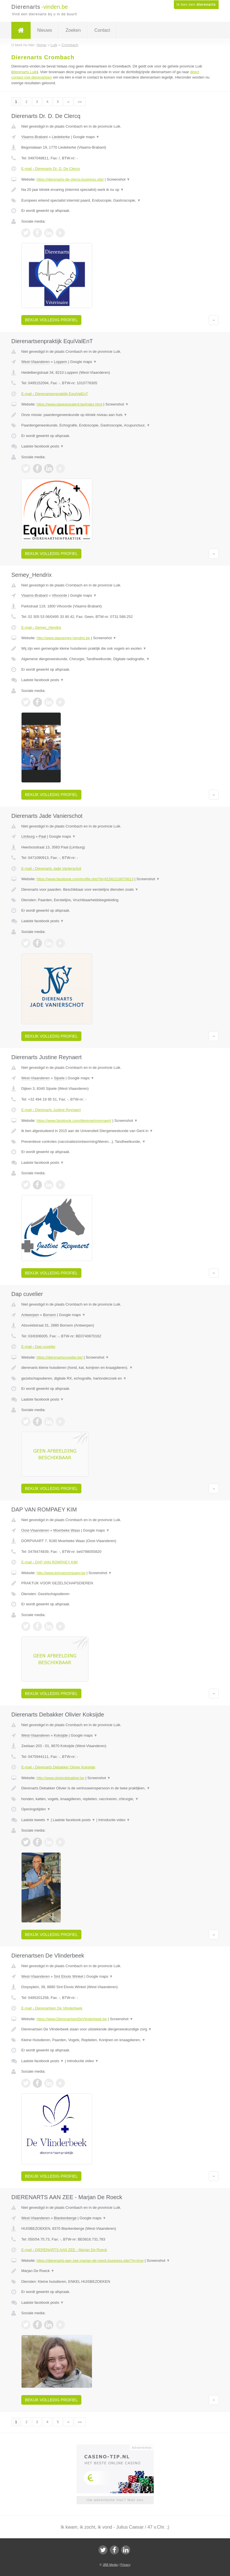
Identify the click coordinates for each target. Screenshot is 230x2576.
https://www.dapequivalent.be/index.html (69, 404)
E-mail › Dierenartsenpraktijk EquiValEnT (54, 394)
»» (80, 102)
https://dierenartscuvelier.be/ (60, 1357)
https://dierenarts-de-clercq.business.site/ (70, 179)
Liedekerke (61, 137)
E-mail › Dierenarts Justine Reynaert (51, 1110)
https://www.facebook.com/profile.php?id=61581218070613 (85, 879)
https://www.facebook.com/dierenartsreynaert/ (74, 1120)
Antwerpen (30, 1315)
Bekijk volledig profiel (51, 320)
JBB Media (110, 2564)
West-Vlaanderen (35, 362)
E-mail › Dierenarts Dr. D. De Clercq (50, 168)
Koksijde (61, 1735)
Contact (102, 30)
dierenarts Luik (24, 72)
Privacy (125, 2564)
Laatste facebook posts (42, 446)
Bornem (49, 1315)
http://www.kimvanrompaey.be (61, 1573)
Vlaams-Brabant (34, 137)
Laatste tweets (35, 1820)
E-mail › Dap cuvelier (38, 1346)
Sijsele (59, 1078)
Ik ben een (196, 5)
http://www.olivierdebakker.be (60, 1778)
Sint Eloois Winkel (68, 1976)
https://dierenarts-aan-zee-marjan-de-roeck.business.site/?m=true (90, 2260)
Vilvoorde (59, 595)
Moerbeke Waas (66, 1530)
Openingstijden (35, 1809)
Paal (42, 836)
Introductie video (114, 1820)
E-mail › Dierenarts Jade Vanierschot (51, 868)
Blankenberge (65, 2218)
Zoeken (73, 30)
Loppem (60, 362)
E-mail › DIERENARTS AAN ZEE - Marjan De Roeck (64, 2250)
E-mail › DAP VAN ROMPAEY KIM (49, 1562)
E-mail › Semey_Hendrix (41, 627)
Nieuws (44, 30)
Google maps (86, 137)
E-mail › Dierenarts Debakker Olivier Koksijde (58, 1767)
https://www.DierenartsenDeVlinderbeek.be (72, 2019)
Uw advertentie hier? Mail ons (114, 2500)
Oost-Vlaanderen (35, 1530)
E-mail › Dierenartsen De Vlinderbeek (51, 2008)
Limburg (28, 836)
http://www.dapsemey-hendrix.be (63, 638)
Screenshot (118, 179)
